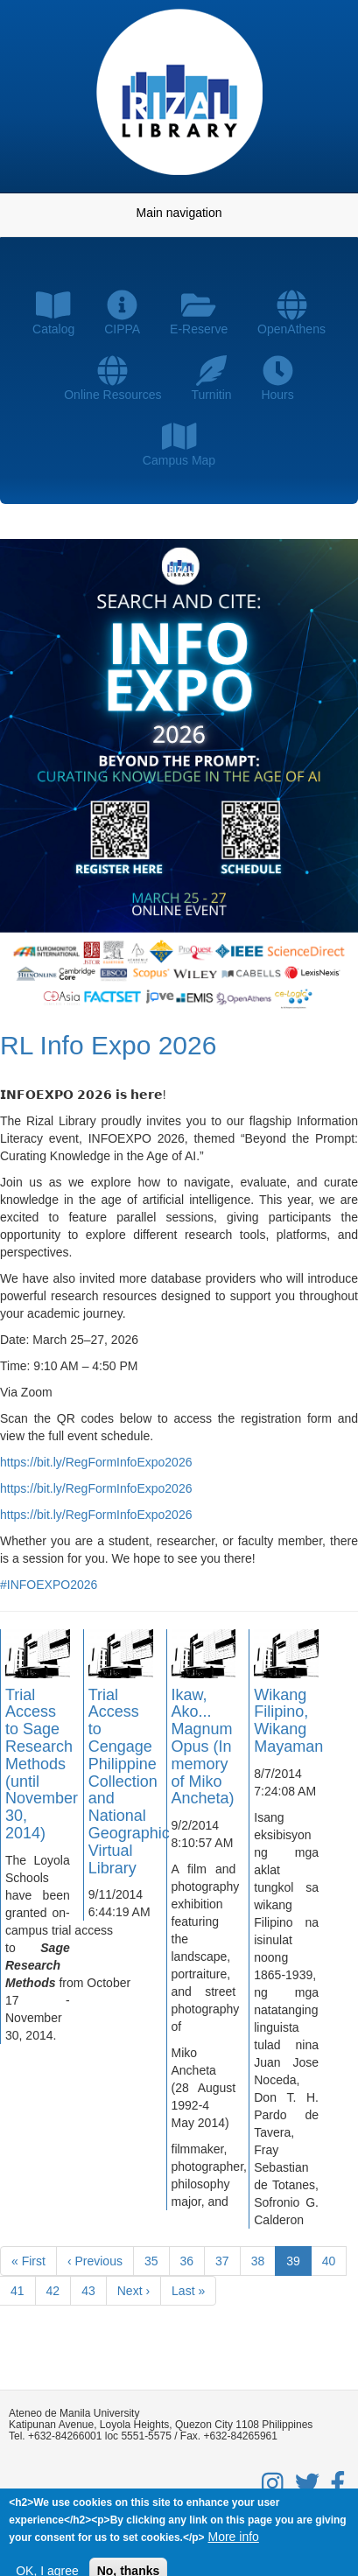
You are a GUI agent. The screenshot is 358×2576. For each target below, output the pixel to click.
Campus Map (179, 444)
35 (157, 2260)
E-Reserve (199, 313)
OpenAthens (291, 313)
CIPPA (122, 313)
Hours (277, 378)
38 (264, 2260)
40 (334, 2260)
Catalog (53, 313)
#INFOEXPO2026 (48, 1585)
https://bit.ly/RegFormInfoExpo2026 (96, 1462)
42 (59, 2290)
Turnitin (211, 378)
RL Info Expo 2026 (108, 1045)
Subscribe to (7, 2335)
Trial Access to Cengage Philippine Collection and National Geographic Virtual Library (129, 1781)
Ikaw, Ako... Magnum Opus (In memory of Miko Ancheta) (203, 1747)
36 (193, 2260)
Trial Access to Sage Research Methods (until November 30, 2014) (41, 1764)
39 (299, 2264)
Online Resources (112, 378)
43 (94, 2290)
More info (233, 2539)
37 (228, 2260)
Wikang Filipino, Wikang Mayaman (288, 1720)
